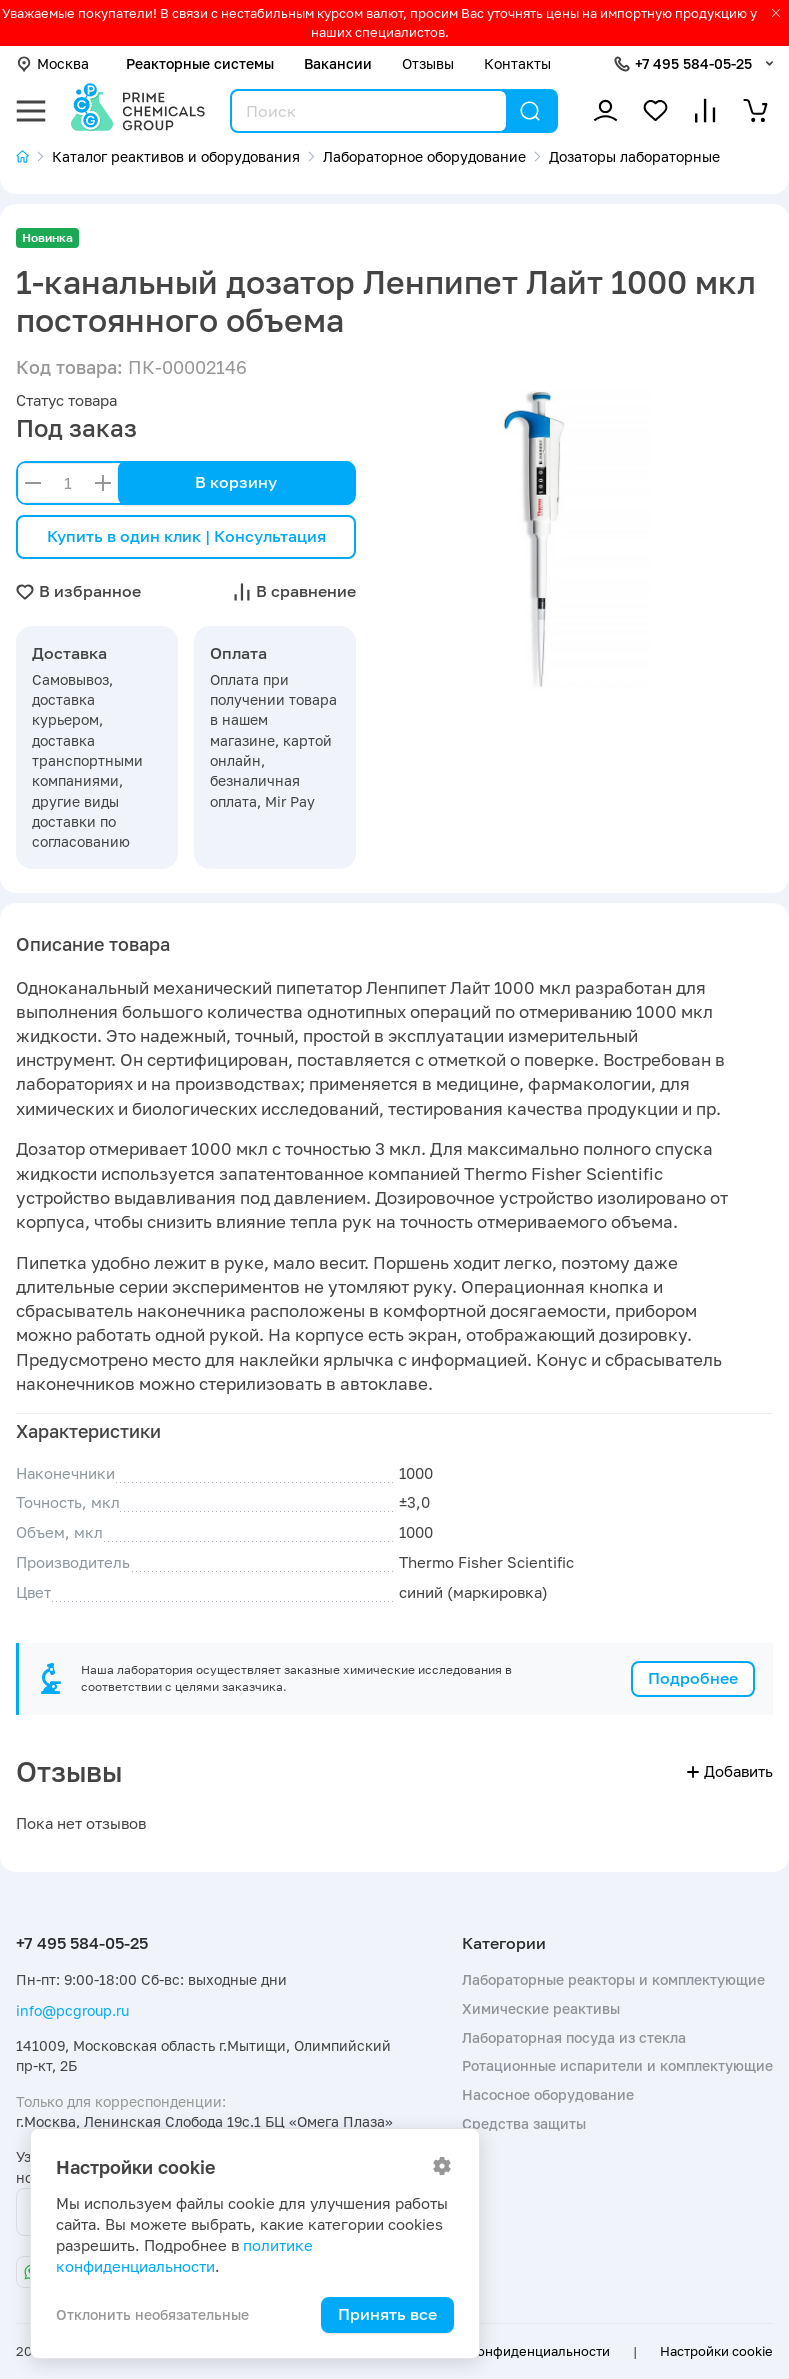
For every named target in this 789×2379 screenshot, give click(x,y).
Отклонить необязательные (152, 2314)
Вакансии (338, 63)
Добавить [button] (730, 1771)
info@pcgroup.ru (72, 2010)
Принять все (387, 2314)
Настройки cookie (716, 2351)
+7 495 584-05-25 (693, 63)
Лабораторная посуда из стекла (574, 2037)
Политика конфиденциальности (507, 2351)
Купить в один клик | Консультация (186, 536)
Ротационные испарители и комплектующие (617, 2065)
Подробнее (693, 1678)
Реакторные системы (200, 63)
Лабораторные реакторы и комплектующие (613, 1979)
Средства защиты (524, 2123)
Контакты (517, 63)
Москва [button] (52, 63)
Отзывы (428, 63)
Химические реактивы (541, 2008)
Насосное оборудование (548, 2094)
